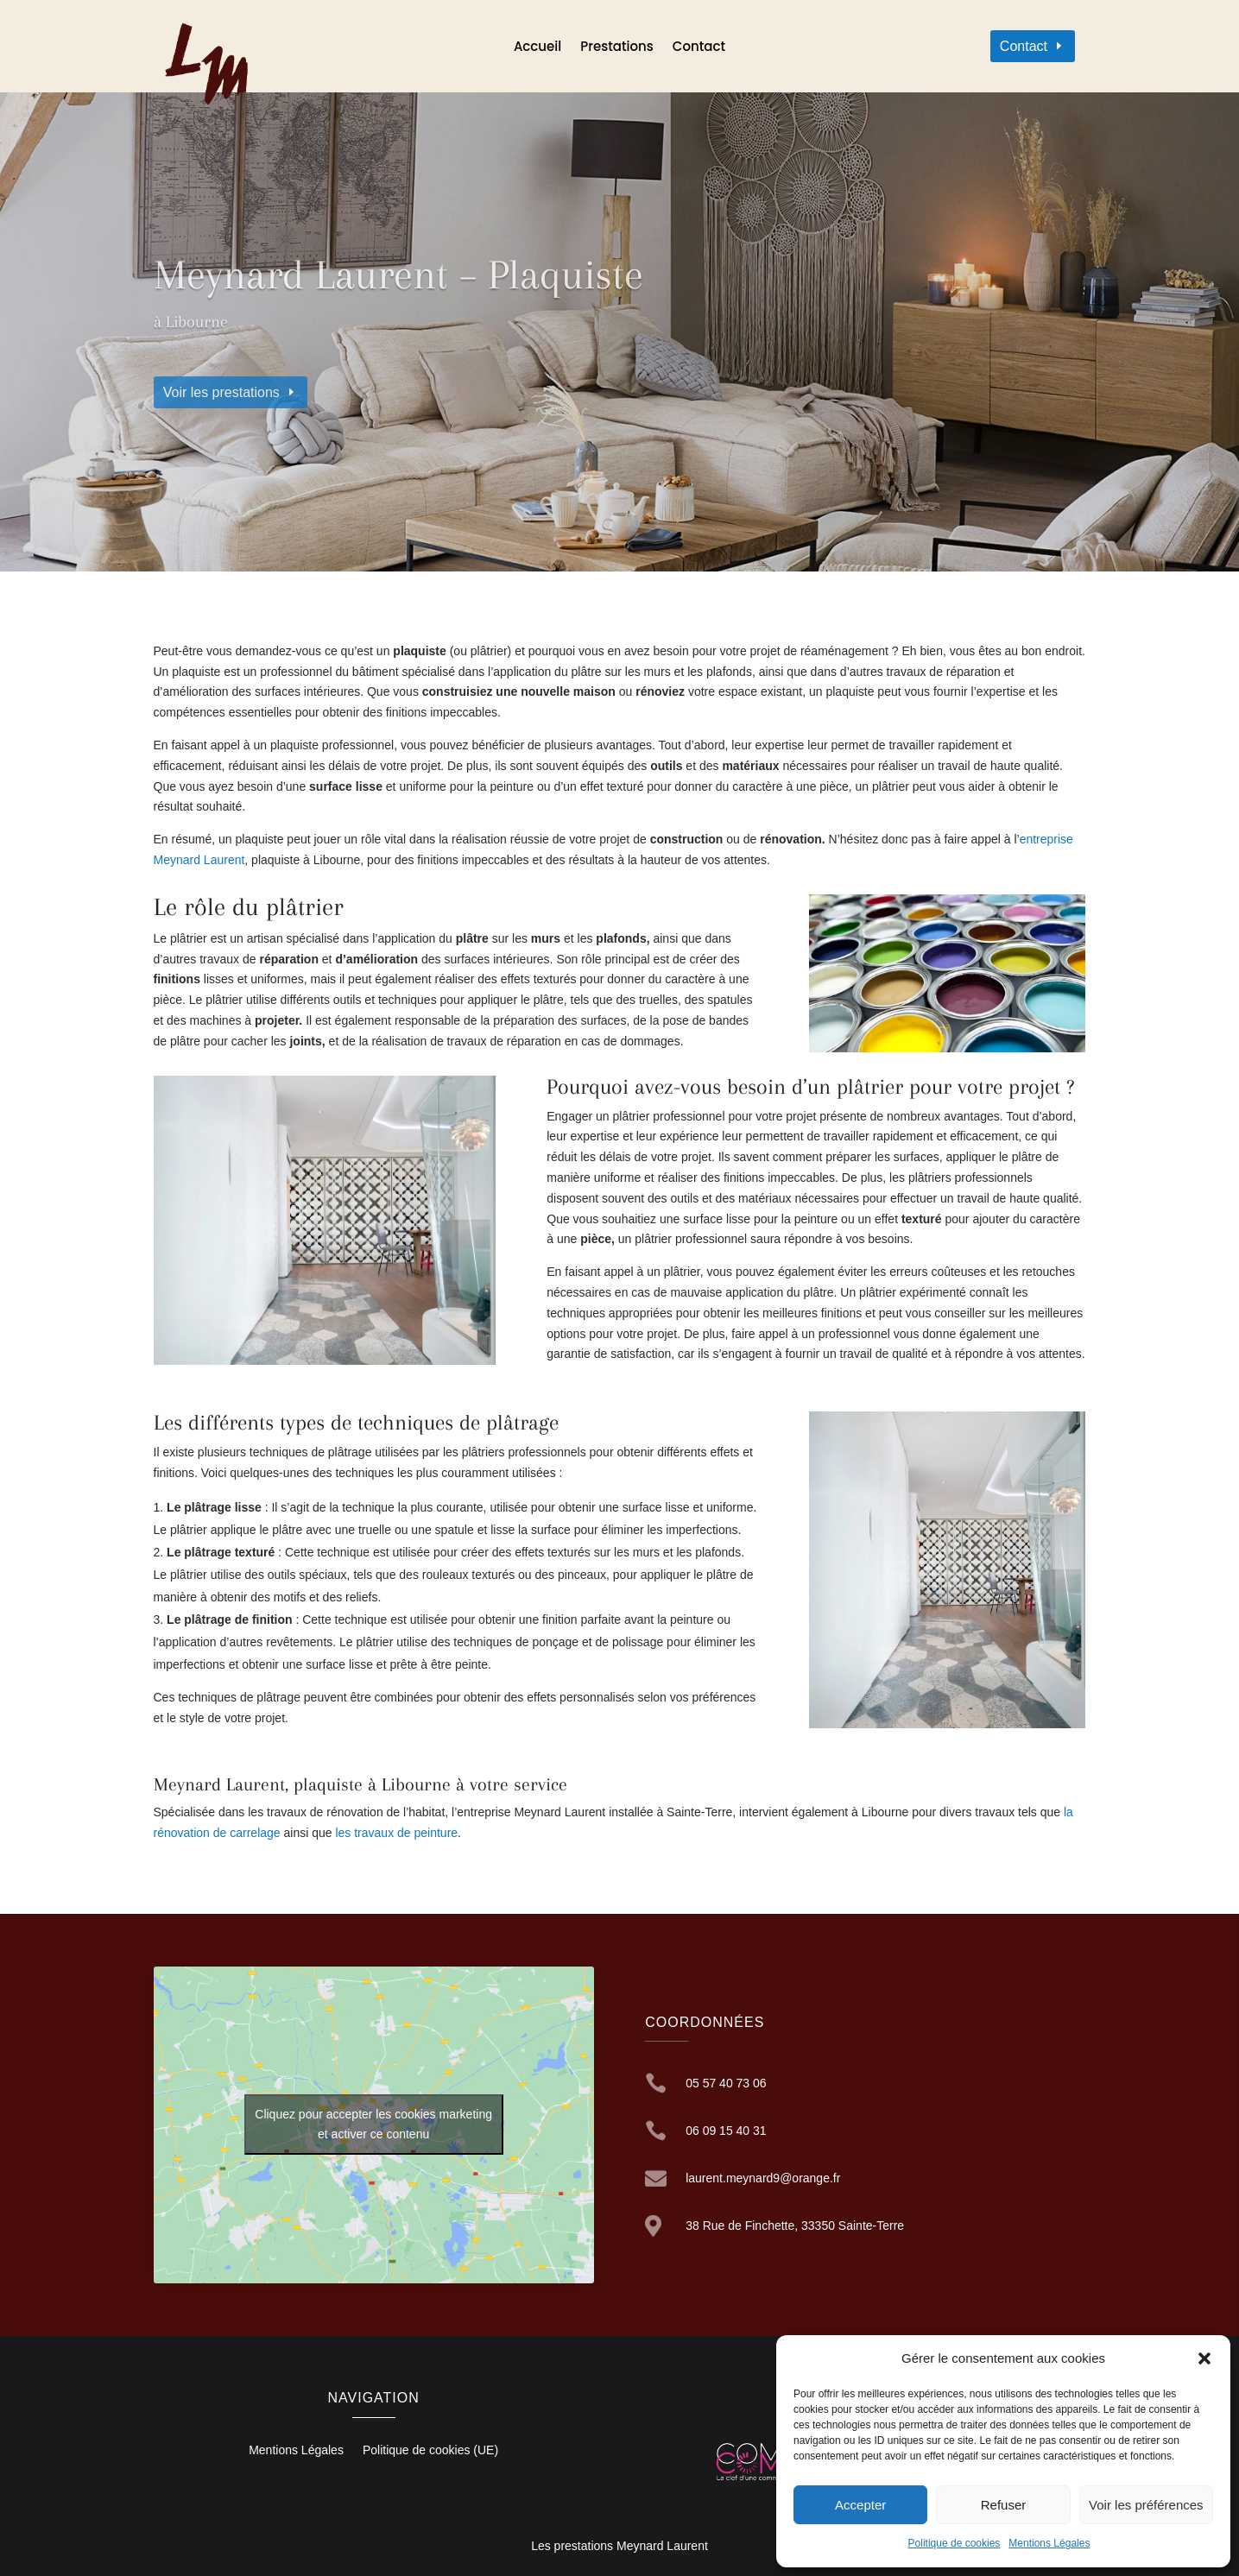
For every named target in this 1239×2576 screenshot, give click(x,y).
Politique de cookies (954, 2543)
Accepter (860, 2504)
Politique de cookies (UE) (430, 2450)
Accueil (537, 48)
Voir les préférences (1146, 2504)
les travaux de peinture (396, 1833)
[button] (1204, 2358)
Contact (699, 48)
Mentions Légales (1049, 2543)
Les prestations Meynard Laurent (619, 2546)
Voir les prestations (221, 392)
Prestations (617, 48)
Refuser (1004, 2504)
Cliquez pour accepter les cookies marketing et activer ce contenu (373, 2124)
